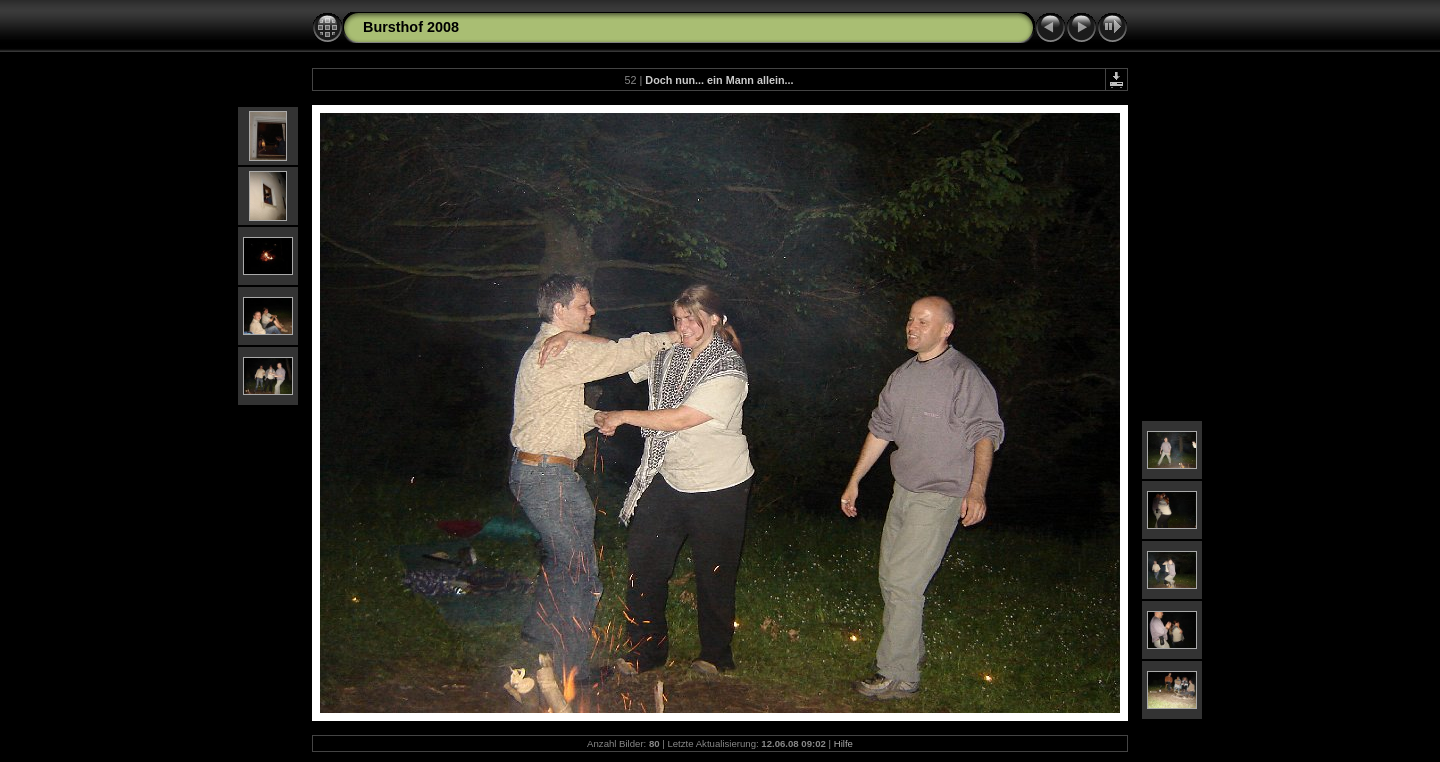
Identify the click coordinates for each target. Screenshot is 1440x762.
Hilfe (843, 743)
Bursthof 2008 (411, 27)
